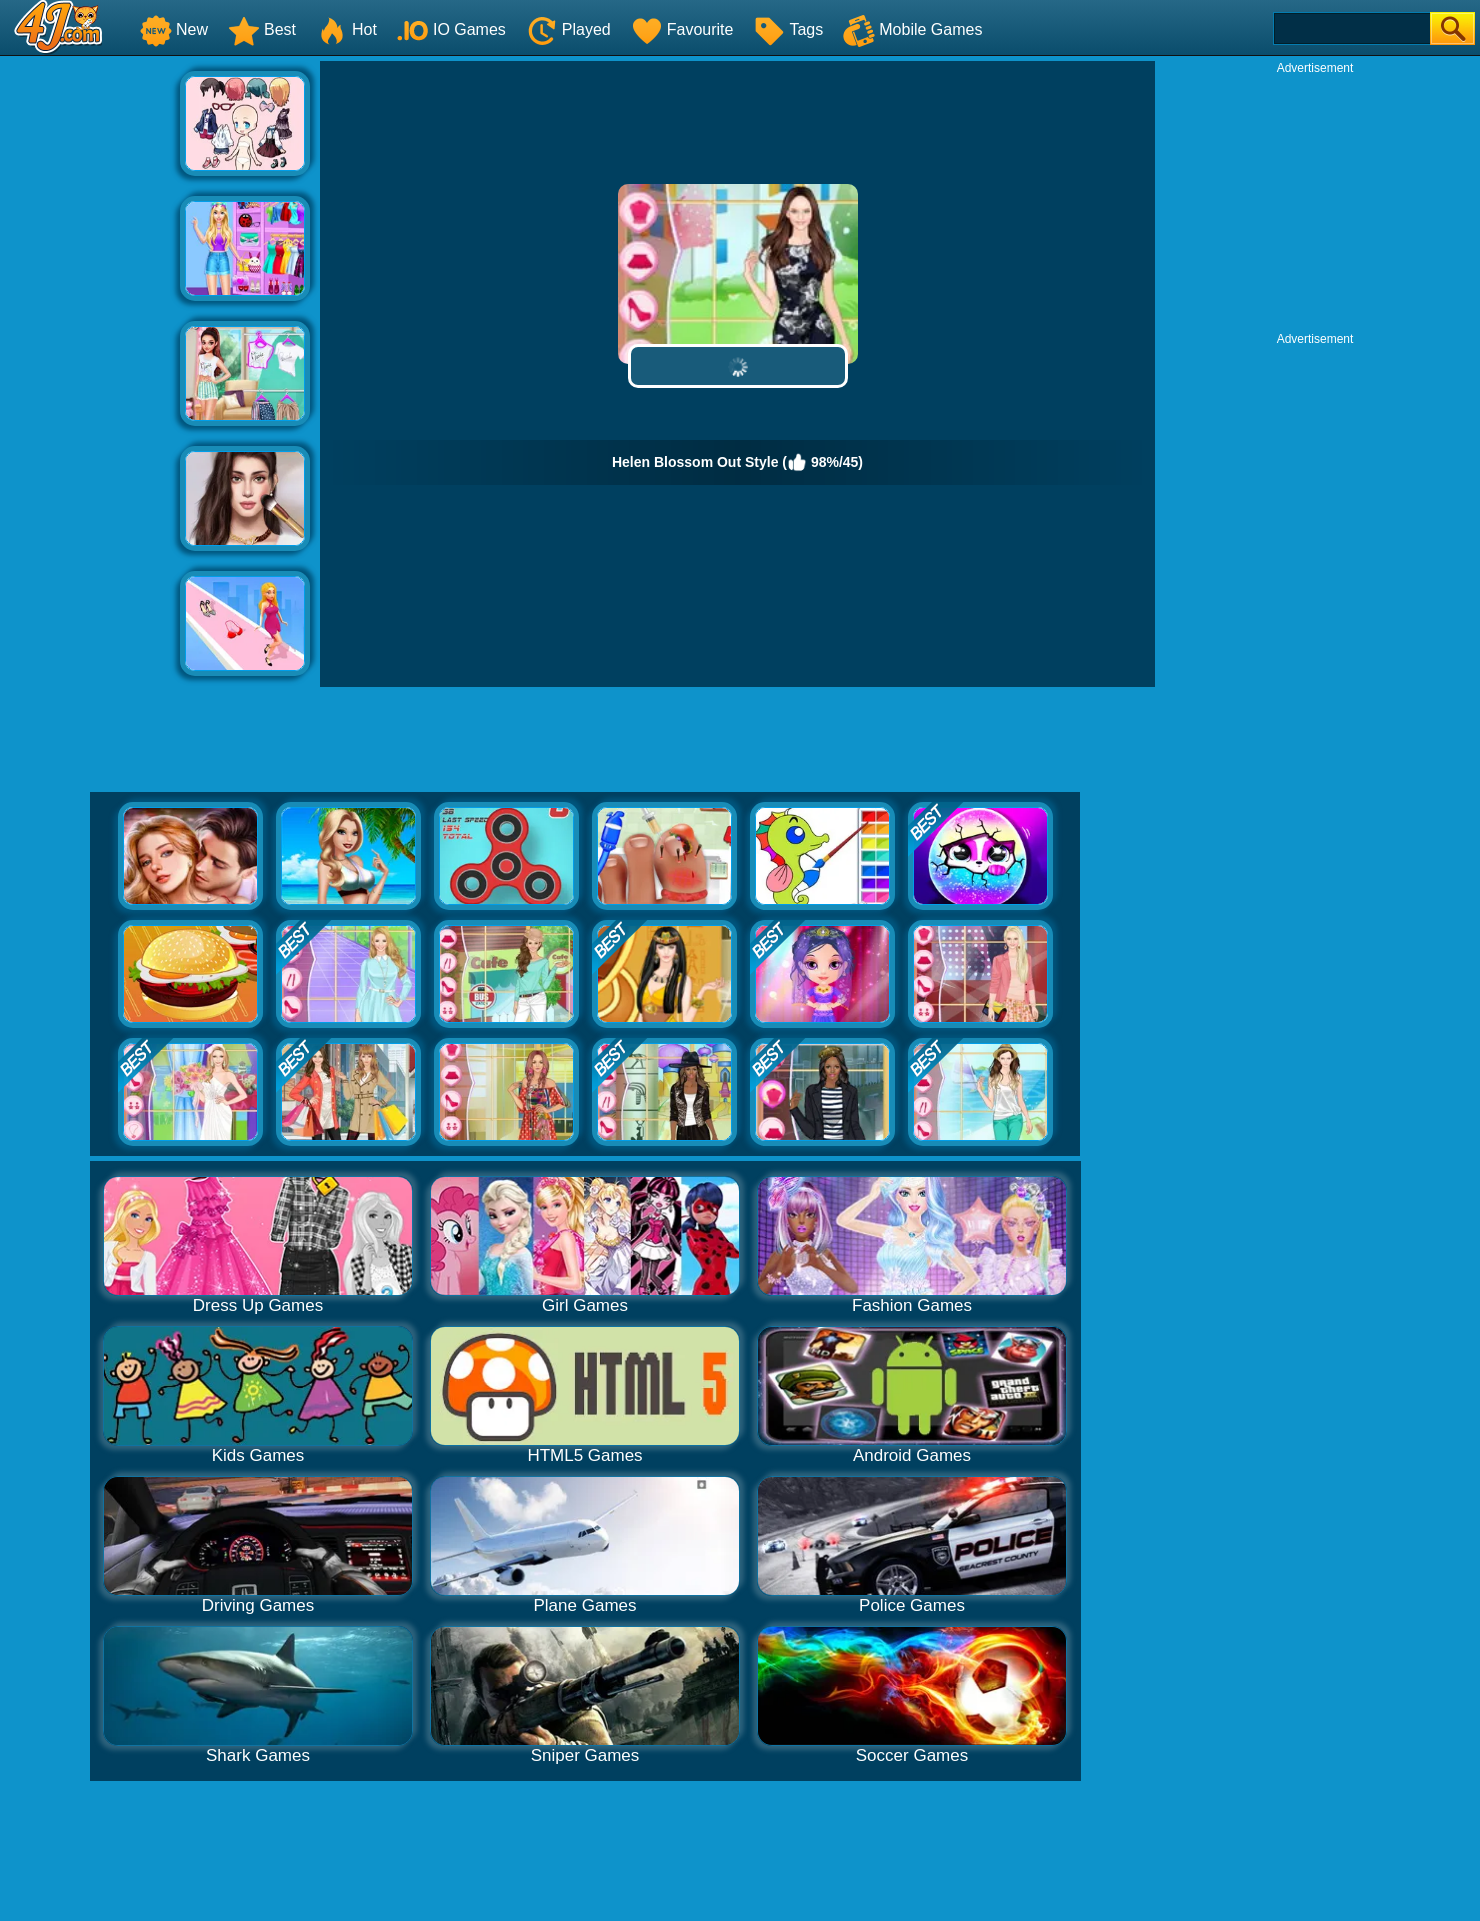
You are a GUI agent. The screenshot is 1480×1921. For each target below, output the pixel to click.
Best (262, 29)
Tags (788, 29)
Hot (346, 29)
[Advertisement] (90, 361)
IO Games (451, 29)
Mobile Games (912, 29)
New (174, 29)
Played (568, 29)
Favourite (682, 29)
